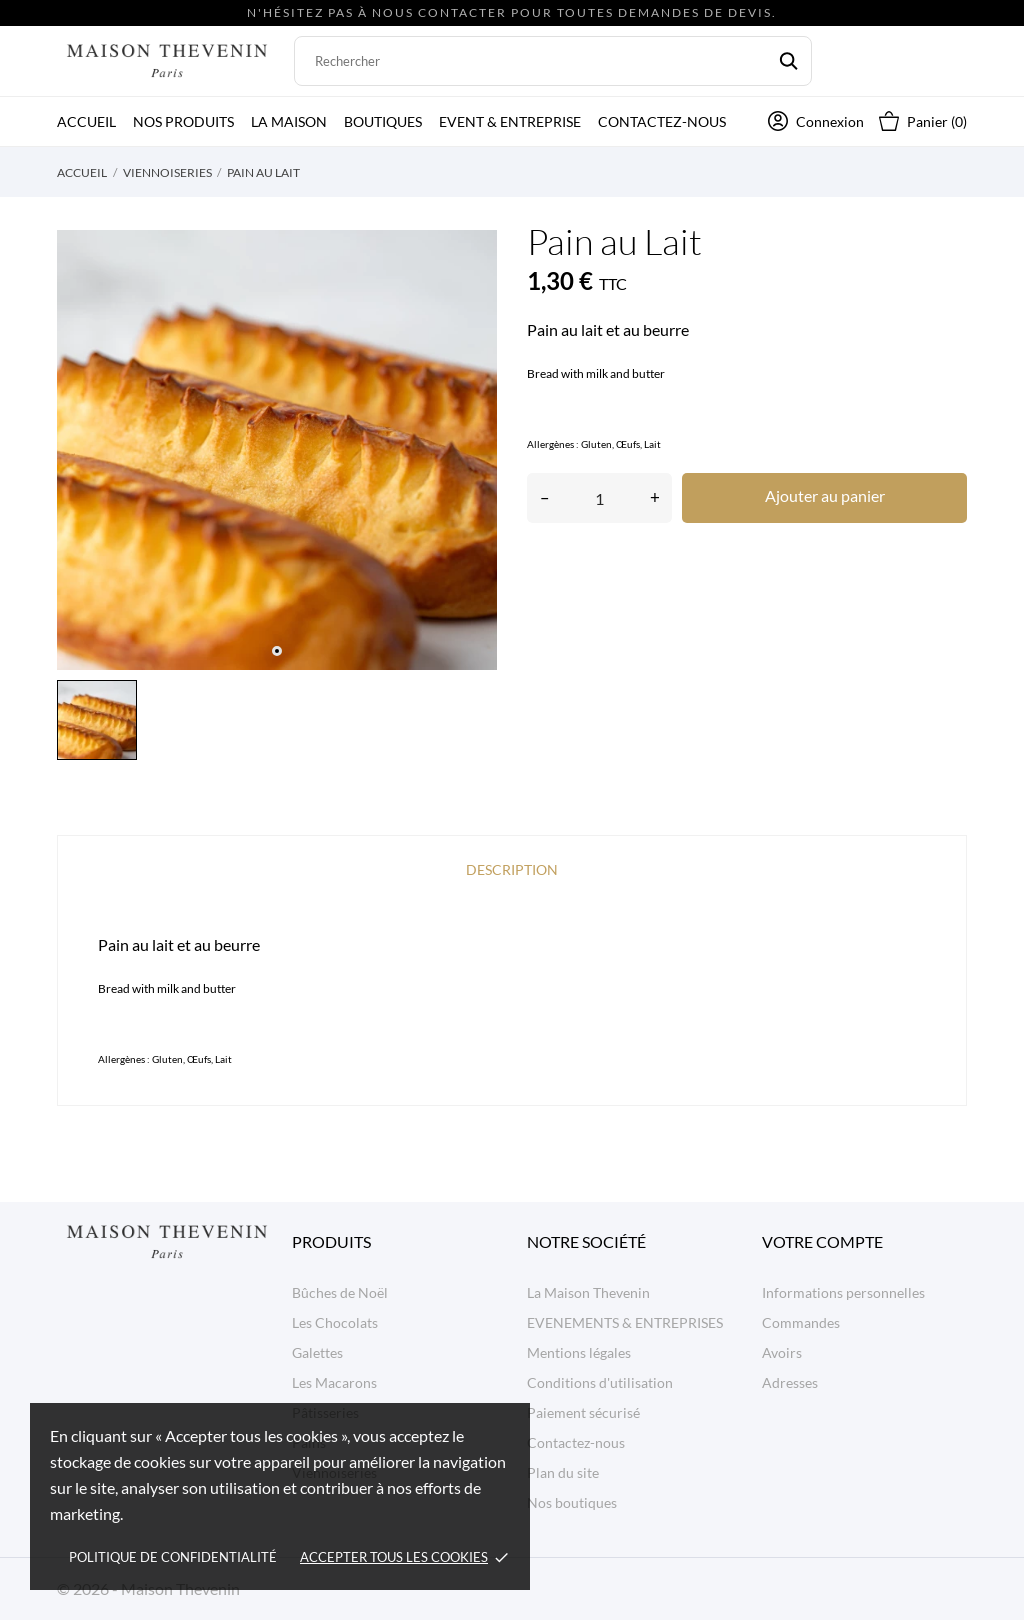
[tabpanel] (277, 450)
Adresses (790, 1382)
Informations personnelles (843, 1292)
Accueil (86, 121)
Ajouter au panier (825, 495)
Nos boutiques (572, 1502)
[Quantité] (599, 498)
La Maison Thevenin (588, 1292)
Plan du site (563, 1472)
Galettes (317, 1352)
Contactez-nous (662, 121)
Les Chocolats (335, 1322)
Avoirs (782, 1352)
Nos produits (183, 121)
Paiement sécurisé (583, 1412)
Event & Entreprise (510, 121)
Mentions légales (579, 1352)
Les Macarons (334, 1382)
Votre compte (822, 1241)
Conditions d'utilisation (600, 1382)
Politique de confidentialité (173, 1557)
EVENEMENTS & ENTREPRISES (625, 1322)
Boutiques (383, 121)
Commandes (801, 1322)
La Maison (289, 121)
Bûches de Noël (340, 1292)
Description (512, 869)
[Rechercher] (553, 61)
